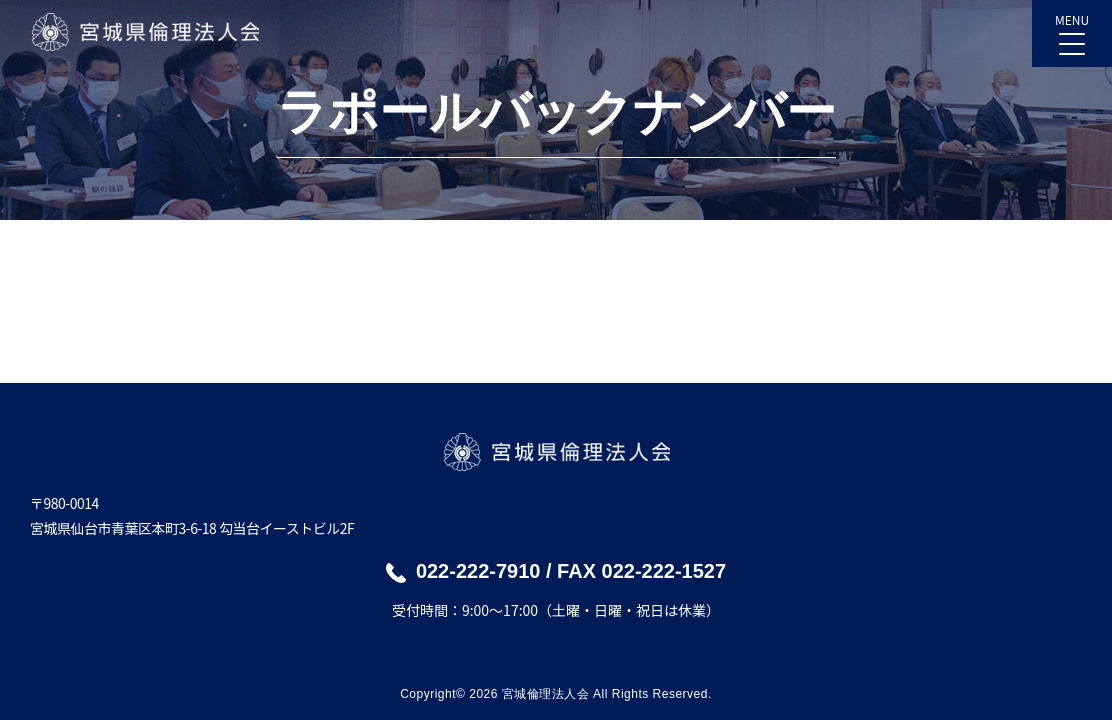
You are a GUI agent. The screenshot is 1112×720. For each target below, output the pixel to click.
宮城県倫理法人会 (144, 32)
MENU (1072, 28)
